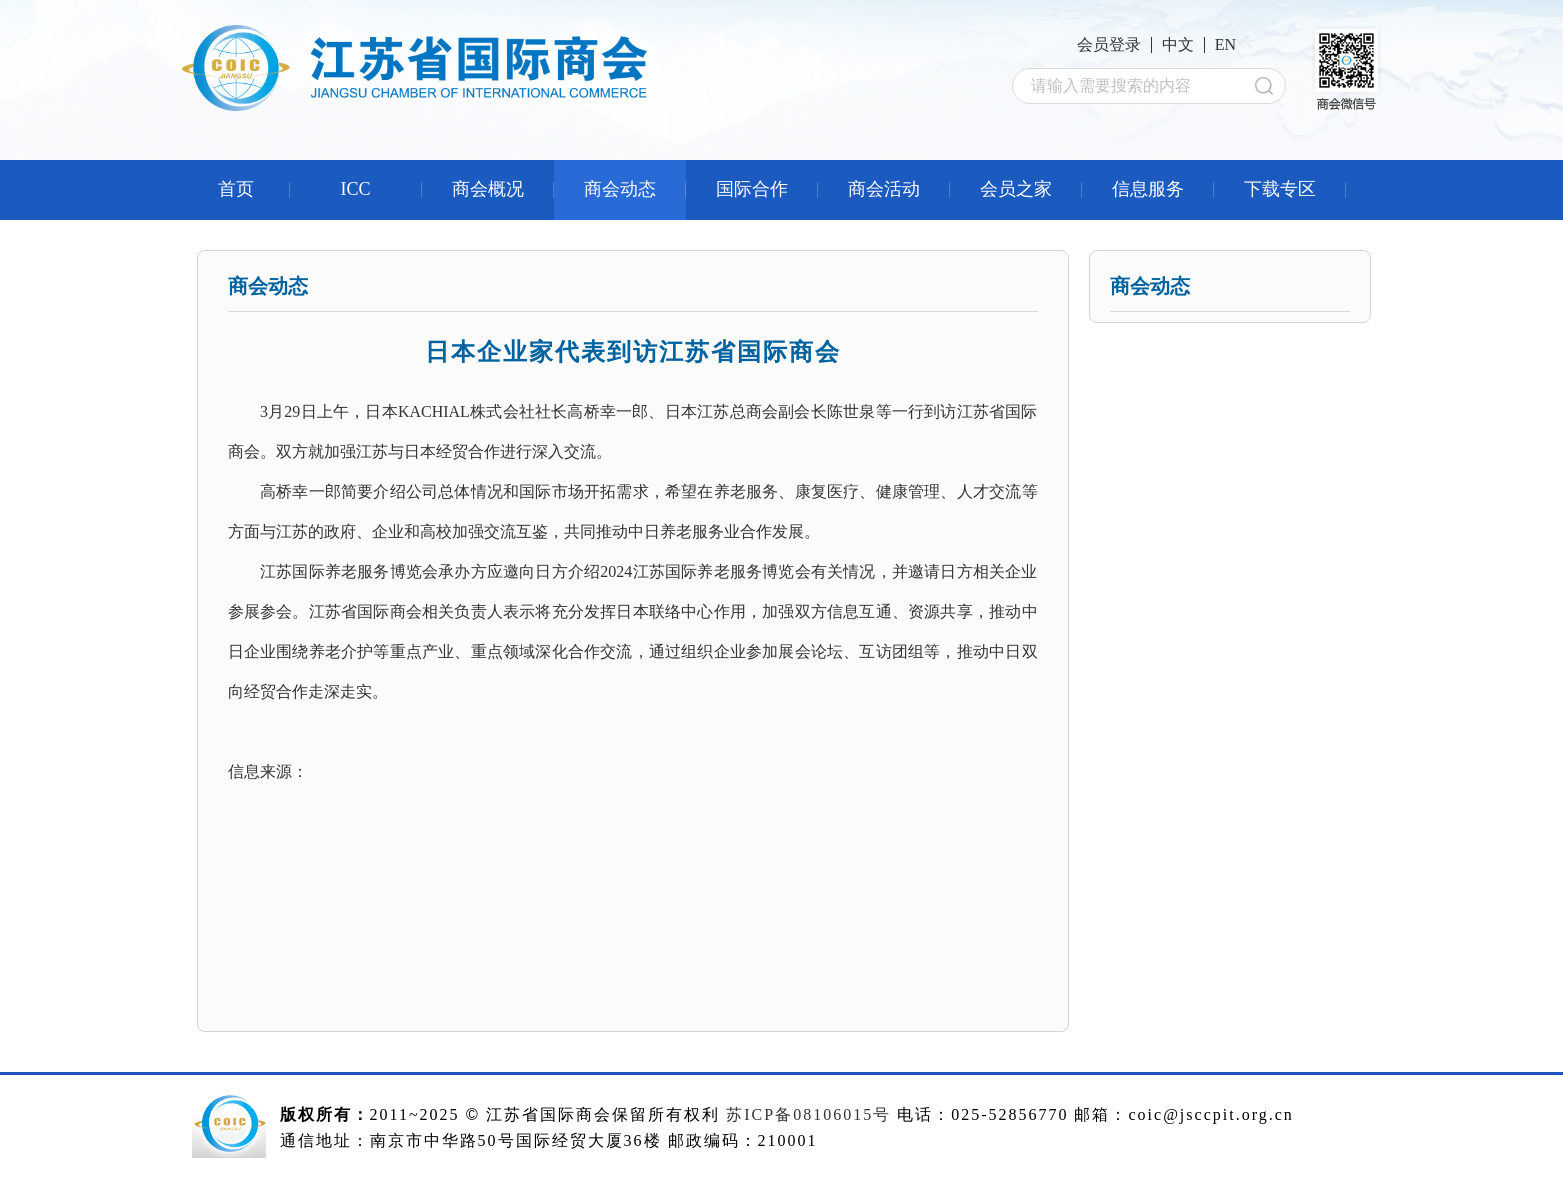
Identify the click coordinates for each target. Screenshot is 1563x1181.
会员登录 (1109, 44)
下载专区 (1280, 189)
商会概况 (488, 189)
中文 (1178, 44)
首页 (236, 189)
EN (1225, 44)
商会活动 (884, 189)
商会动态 (620, 189)
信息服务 (1148, 189)
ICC (355, 189)
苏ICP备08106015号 (808, 1114)
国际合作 (752, 189)
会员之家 (1016, 189)
